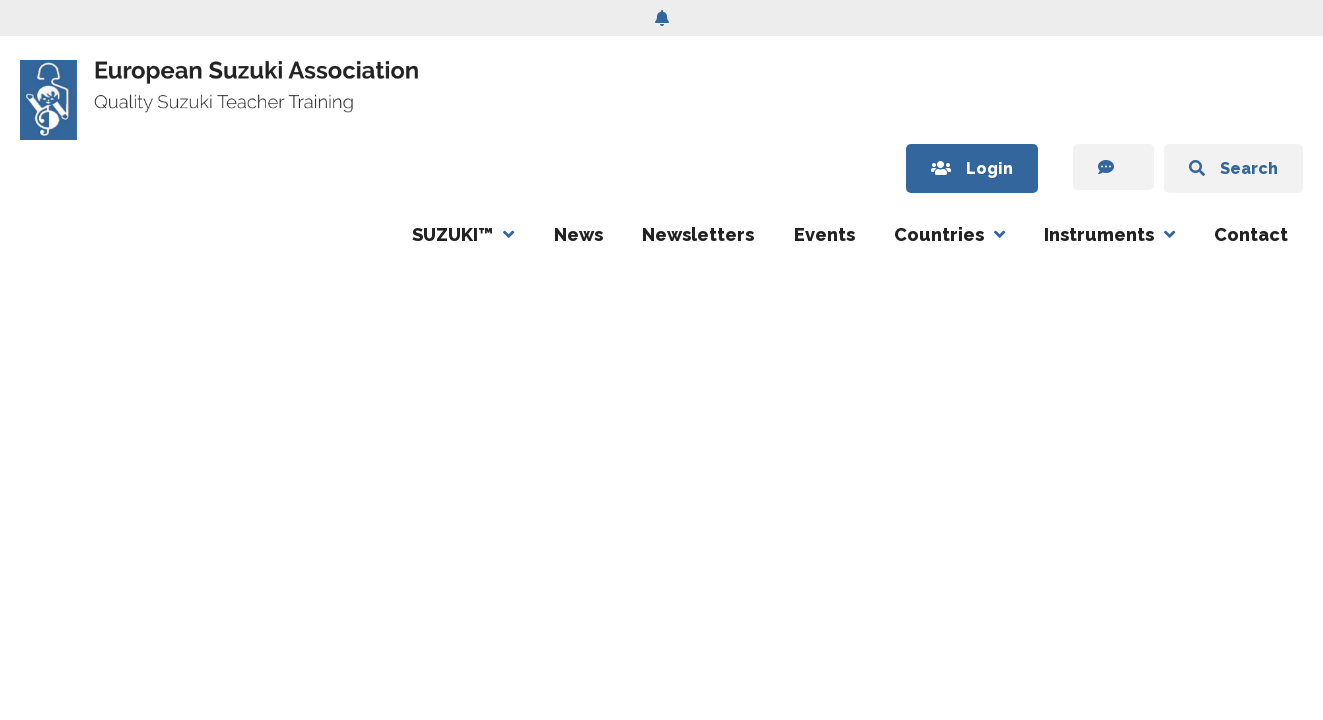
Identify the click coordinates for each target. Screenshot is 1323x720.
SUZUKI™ (453, 234)
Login (972, 168)
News (578, 234)
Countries (939, 234)
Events (824, 234)
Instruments (1099, 234)
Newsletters (698, 234)
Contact (1251, 234)
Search (1233, 168)
